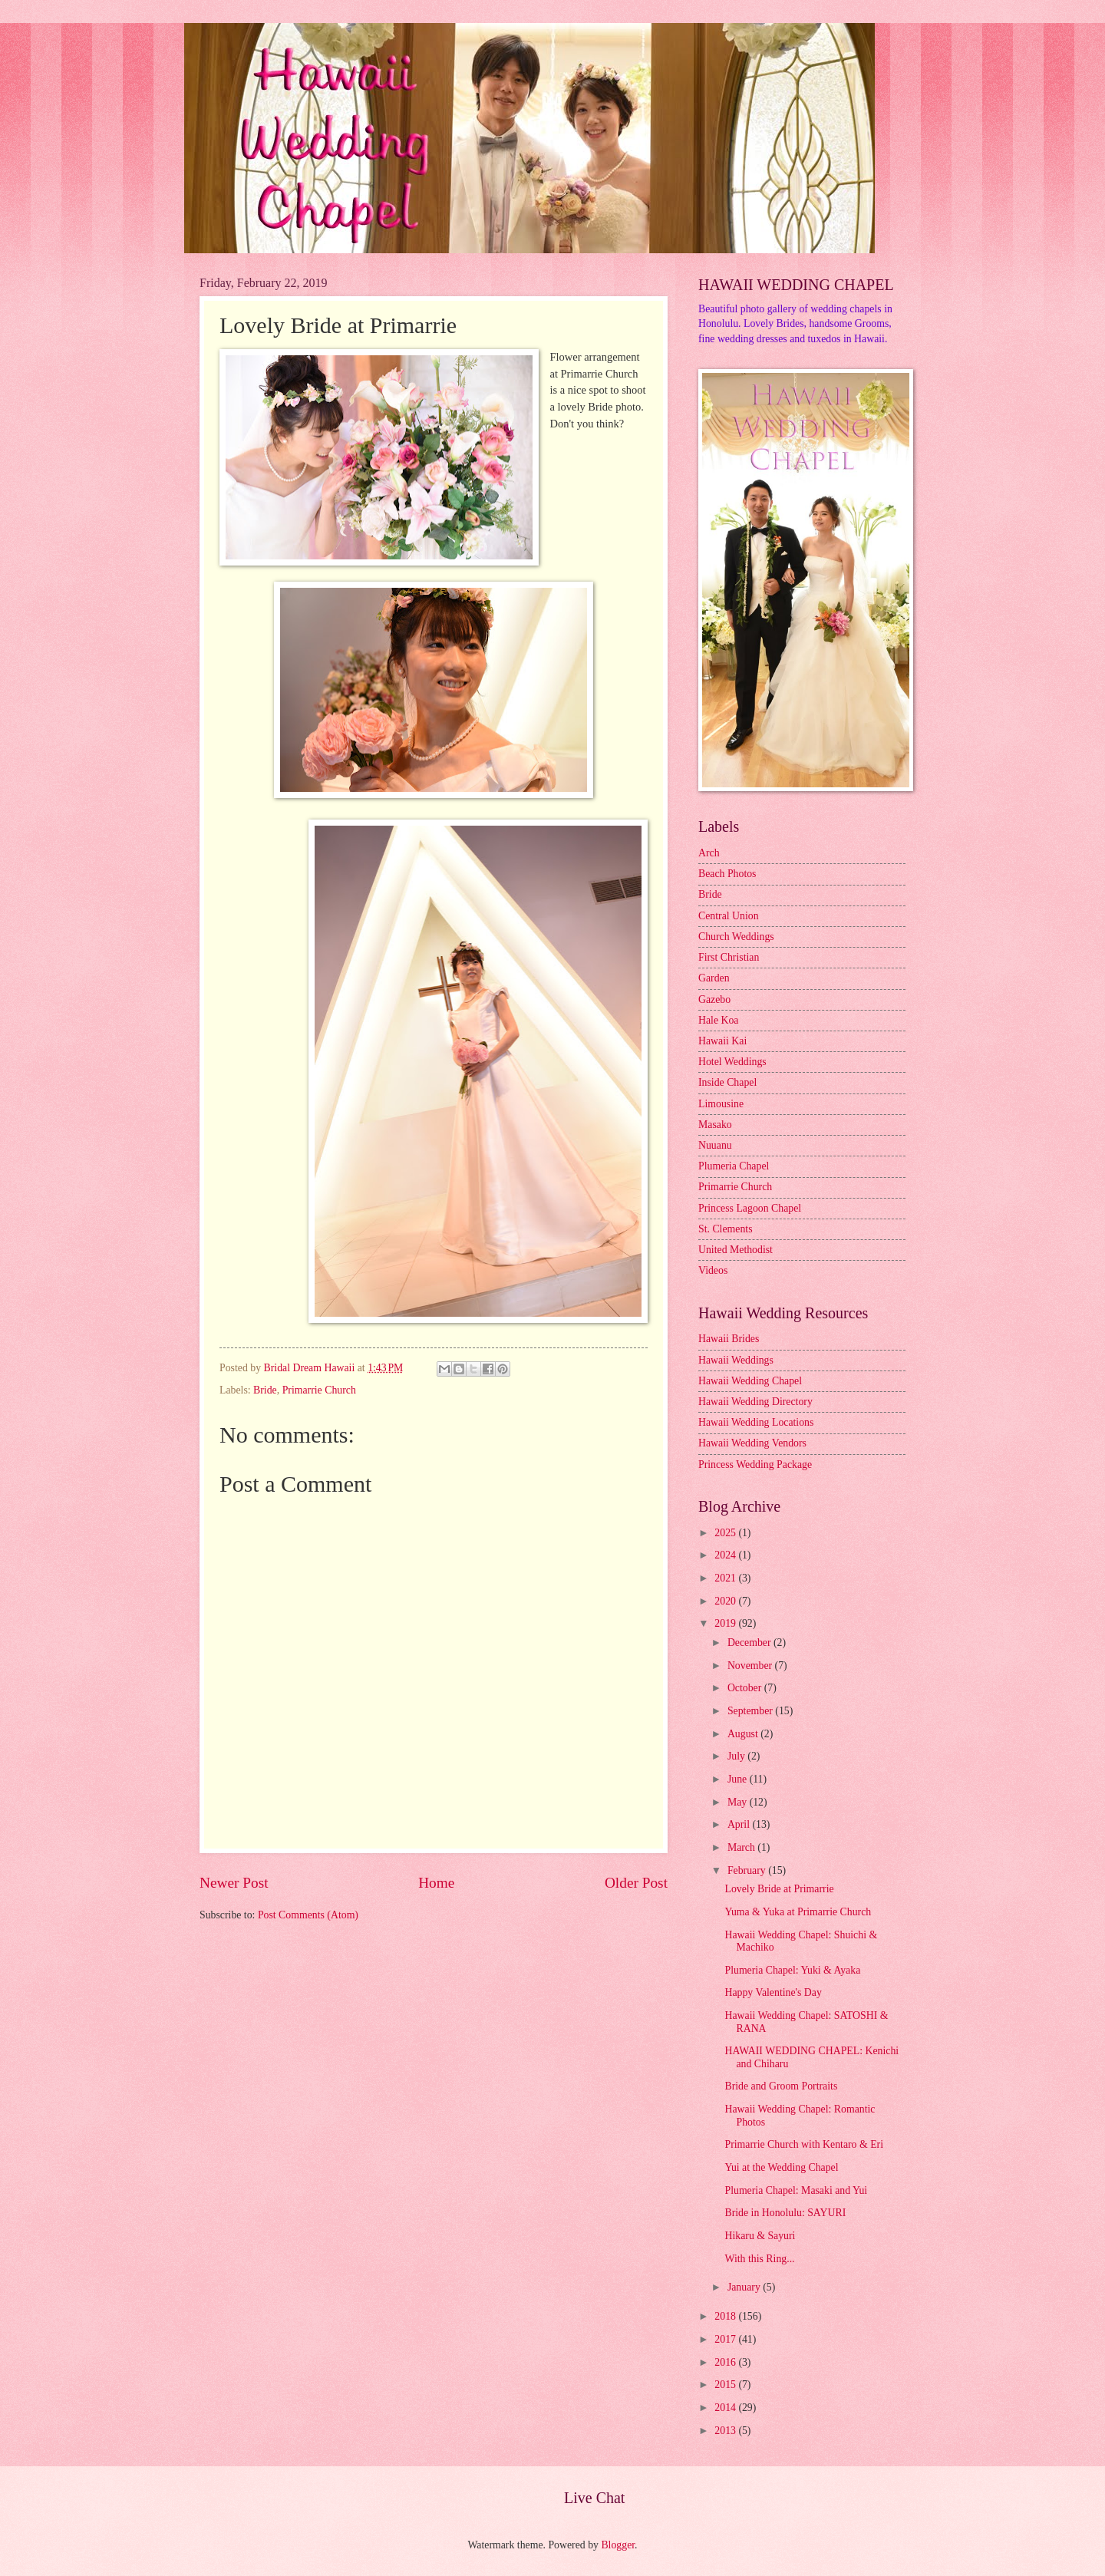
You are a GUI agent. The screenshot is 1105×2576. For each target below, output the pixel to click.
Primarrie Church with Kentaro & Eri (803, 2144)
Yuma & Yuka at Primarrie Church (797, 1912)
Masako (715, 1124)
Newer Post (234, 1883)
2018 (726, 2316)
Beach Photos (727, 873)
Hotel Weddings (732, 1061)
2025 (726, 1533)
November (751, 1665)
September (751, 1711)
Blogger (618, 2545)
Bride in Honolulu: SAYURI (785, 2212)
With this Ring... (759, 2258)
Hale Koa (718, 1020)
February (747, 1870)
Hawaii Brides (728, 1338)
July (737, 1756)
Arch (709, 853)
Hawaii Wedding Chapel (750, 1381)
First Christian (728, 957)
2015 (726, 2384)
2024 (726, 1555)
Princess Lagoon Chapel (749, 1208)
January (745, 2287)
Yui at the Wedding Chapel (781, 2167)
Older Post (636, 1883)
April (740, 1824)
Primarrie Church (319, 1390)
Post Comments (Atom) (308, 1915)
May (738, 1802)
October (745, 1688)
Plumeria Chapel (733, 1166)
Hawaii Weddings (736, 1360)
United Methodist (735, 1249)
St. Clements (725, 1229)
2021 (726, 1578)
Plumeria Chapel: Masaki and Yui (795, 2190)
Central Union (728, 916)
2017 (726, 2339)
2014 (726, 2407)
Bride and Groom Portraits (780, 2086)
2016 (726, 2362)
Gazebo (714, 999)
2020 (726, 1601)
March (742, 1847)
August (743, 1734)
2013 (726, 2430)
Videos (712, 1270)
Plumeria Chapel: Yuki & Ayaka (792, 1970)
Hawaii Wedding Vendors (752, 1443)
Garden (714, 978)
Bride (265, 1390)
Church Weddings (736, 936)
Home (436, 1883)
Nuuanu (715, 1145)
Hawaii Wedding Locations (755, 1422)
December (750, 1642)
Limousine (721, 1104)
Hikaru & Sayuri (759, 2235)
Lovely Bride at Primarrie (778, 1889)
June (738, 1779)
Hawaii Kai (722, 1041)
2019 (726, 1623)
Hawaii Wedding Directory (755, 1401)
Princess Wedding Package (755, 1464)
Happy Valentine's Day (772, 1992)
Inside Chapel (727, 1082)
